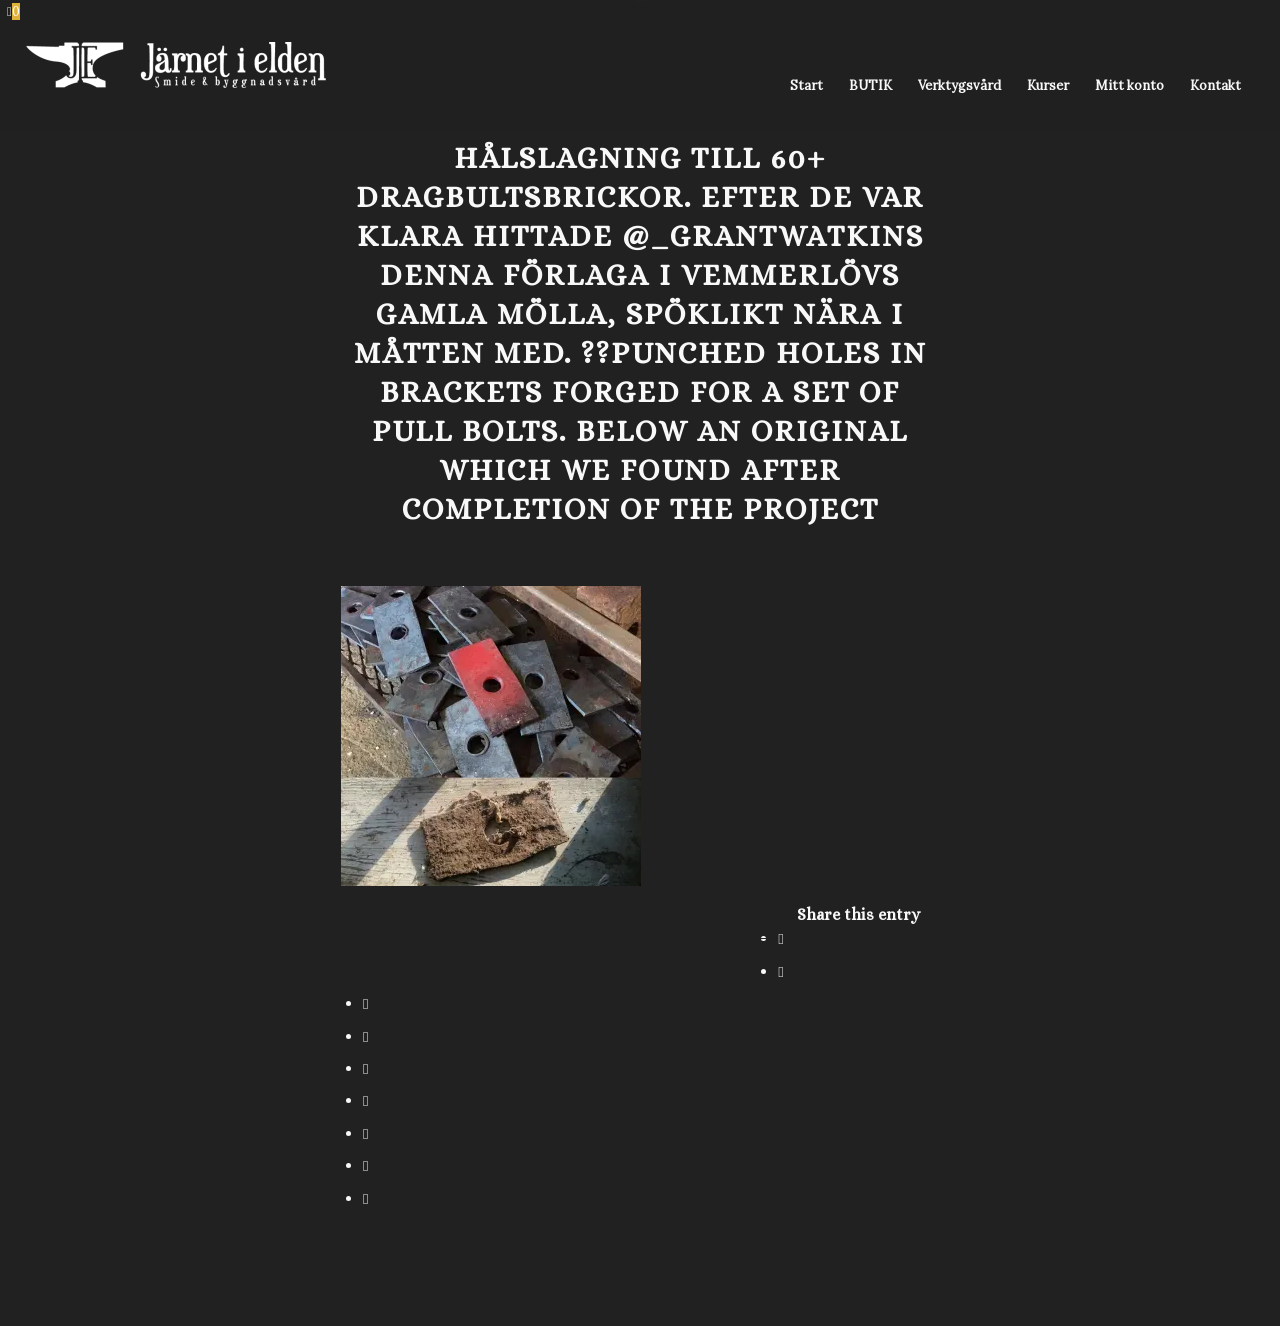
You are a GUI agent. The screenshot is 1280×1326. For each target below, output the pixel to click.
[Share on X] (780, 971)
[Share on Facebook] (780, 938)
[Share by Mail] (365, 1198)
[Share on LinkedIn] (365, 1068)
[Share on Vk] (365, 1133)
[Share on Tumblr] (365, 1100)
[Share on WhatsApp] (365, 1003)
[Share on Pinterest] (365, 1036)
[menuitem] (806, 86)
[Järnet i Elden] (176, 86)
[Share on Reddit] (365, 1165)
